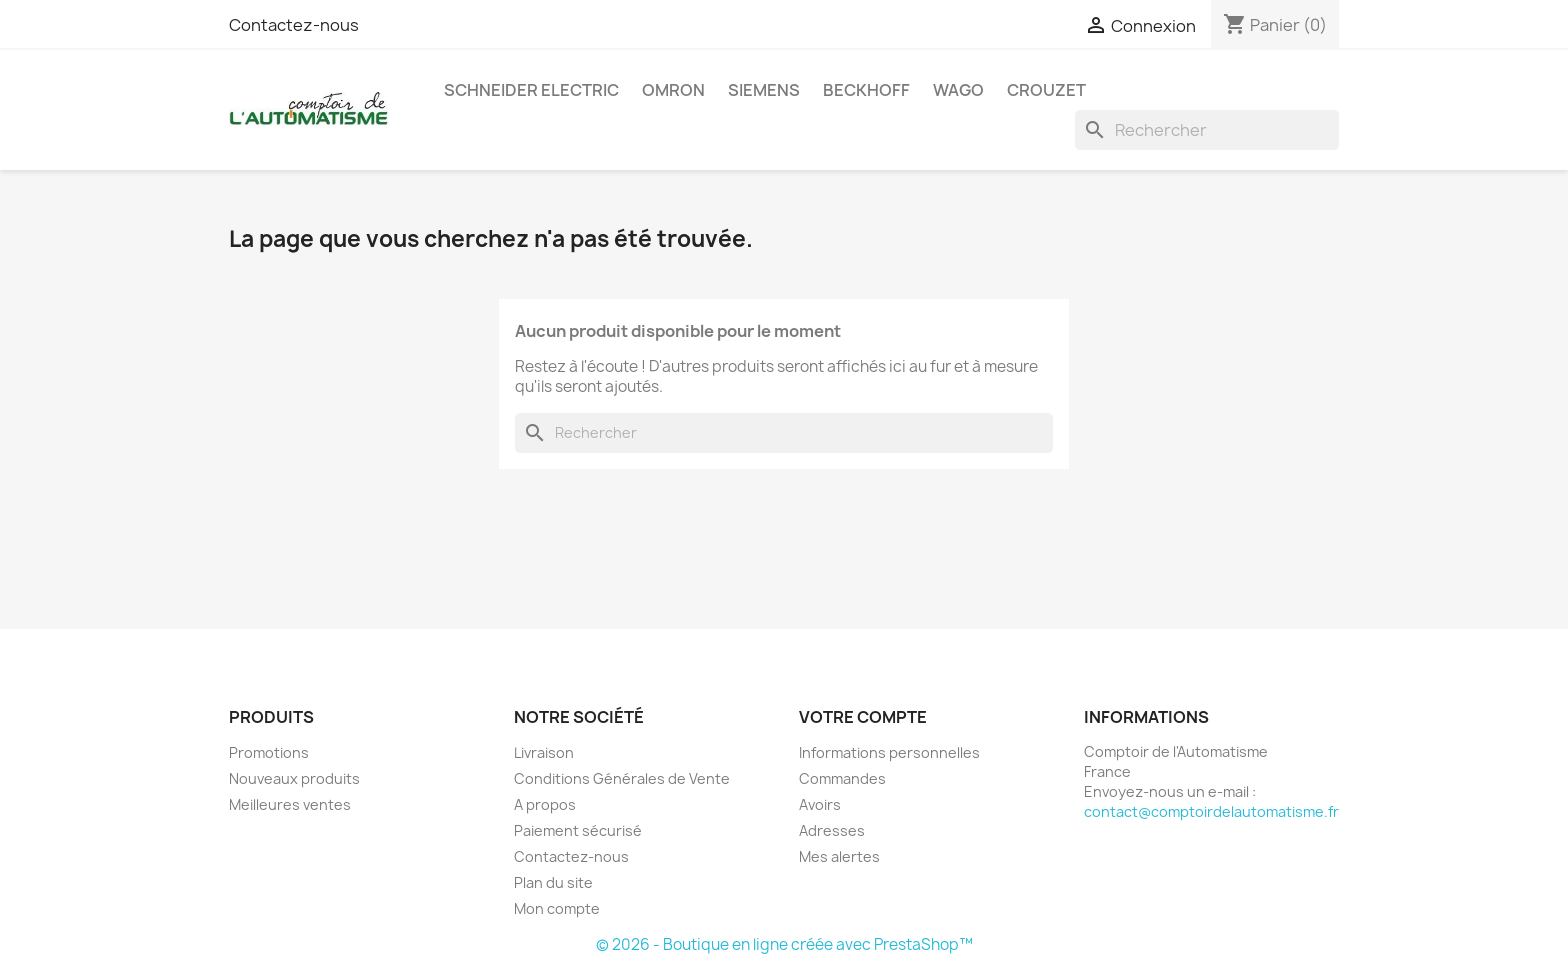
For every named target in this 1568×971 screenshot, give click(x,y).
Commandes (842, 778)
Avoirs (820, 804)
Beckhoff (866, 90)
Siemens (764, 90)
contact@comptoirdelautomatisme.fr (1211, 811)
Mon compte (557, 908)
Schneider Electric (531, 90)
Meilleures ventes (290, 804)
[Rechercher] (1207, 130)
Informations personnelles (889, 752)
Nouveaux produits (294, 778)
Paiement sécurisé (578, 830)
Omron (673, 90)
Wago (958, 90)
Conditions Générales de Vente (622, 778)
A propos (545, 804)
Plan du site (553, 882)
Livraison (544, 752)
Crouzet (1046, 90)
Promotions (269, 752)
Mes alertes (839, 856)
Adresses (832, 830)
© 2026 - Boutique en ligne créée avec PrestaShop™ (784, 944)
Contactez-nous (294, 25)
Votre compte (863, 717)
